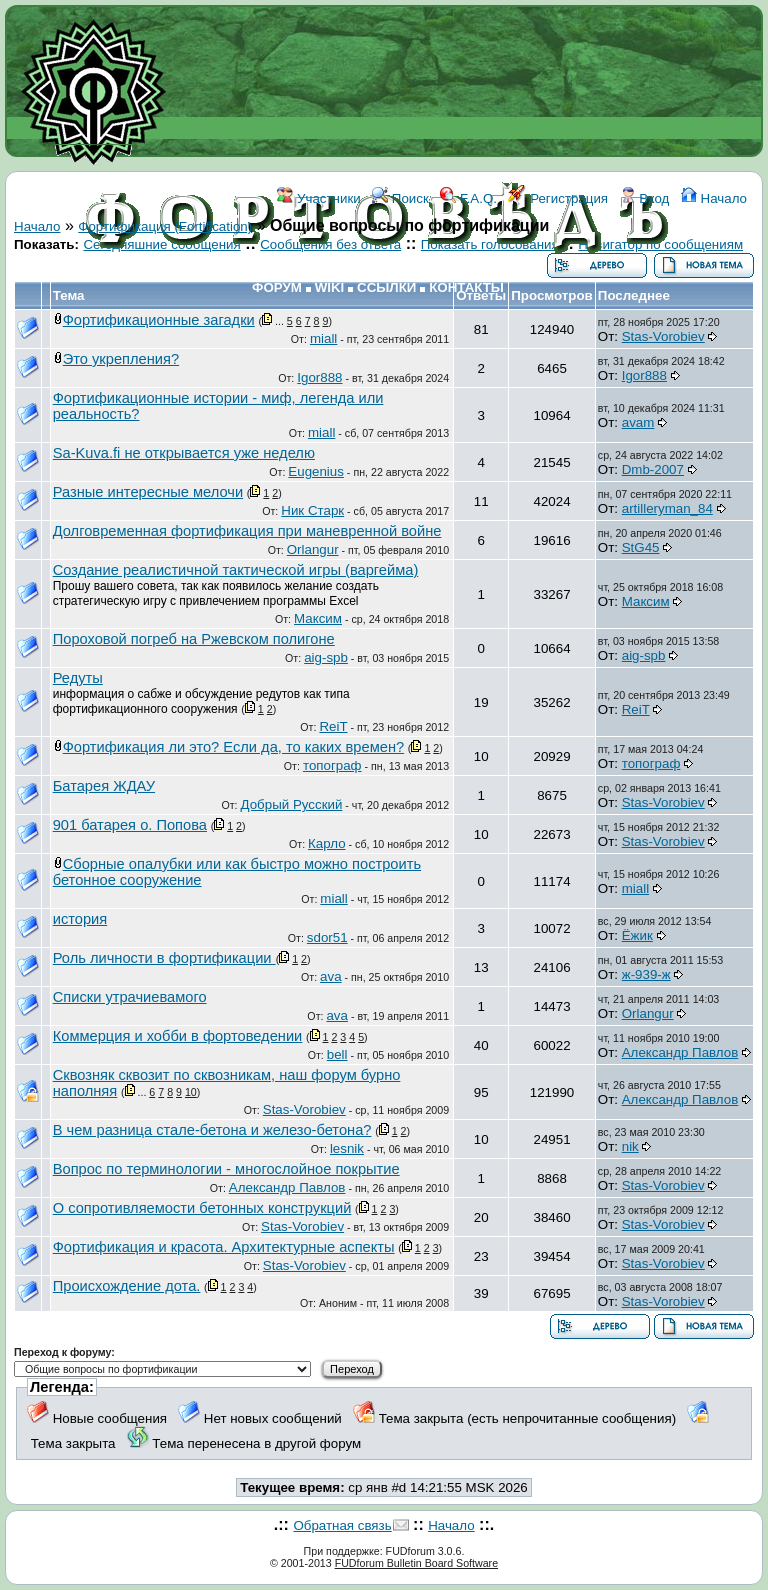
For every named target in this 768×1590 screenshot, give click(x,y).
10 (191, 1092)
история (80, 919)
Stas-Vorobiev (663, 336)
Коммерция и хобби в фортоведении (178, 1036)
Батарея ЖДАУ (104, 786)
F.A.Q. (468, 198)
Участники (318, 198)
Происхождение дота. (127, 1286)
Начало (714, 198)
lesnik (347, 1148)
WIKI (330, 287)
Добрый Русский (292, 804)
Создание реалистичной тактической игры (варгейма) (236, 570)
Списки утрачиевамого (130, 997)
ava (331, 976)
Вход (645, 198)
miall (323, 338)
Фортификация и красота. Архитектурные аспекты (224, 1247)
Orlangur (313, 549)
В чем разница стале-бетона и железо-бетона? (212, 1130)
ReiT (333, 726)
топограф (332, 765)
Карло (326, 843)
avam (638, 422)
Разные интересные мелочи (148, 492)
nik (630, 1146)
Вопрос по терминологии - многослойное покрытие (226, 1169)
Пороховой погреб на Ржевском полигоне (194, 639)
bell (337, 1054)
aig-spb (326, 657)
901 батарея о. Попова (130, 825)
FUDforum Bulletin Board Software (416, 1563)
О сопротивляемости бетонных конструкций (202, 1208)
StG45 (641, 547)
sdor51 (327, 937)
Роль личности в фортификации (164, 958)
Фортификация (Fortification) (165, 226)
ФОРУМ (277, 287)
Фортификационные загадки (159, 320)
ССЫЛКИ (386, 287)
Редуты (78, 678)
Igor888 (319, 377)
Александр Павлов (680, 1052)
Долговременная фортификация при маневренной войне (247, 531)
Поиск (400, 198)
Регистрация (558, 198)
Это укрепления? (121, 359)
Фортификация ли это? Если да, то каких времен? (233, 747)
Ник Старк (312, 510)
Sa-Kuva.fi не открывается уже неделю (184, 453)
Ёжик (637, 935)
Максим (318, 618)
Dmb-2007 (653, 469)
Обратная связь (342, 1525)
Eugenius (316, 471)
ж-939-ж (646, 974)
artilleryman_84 (667, 508)
